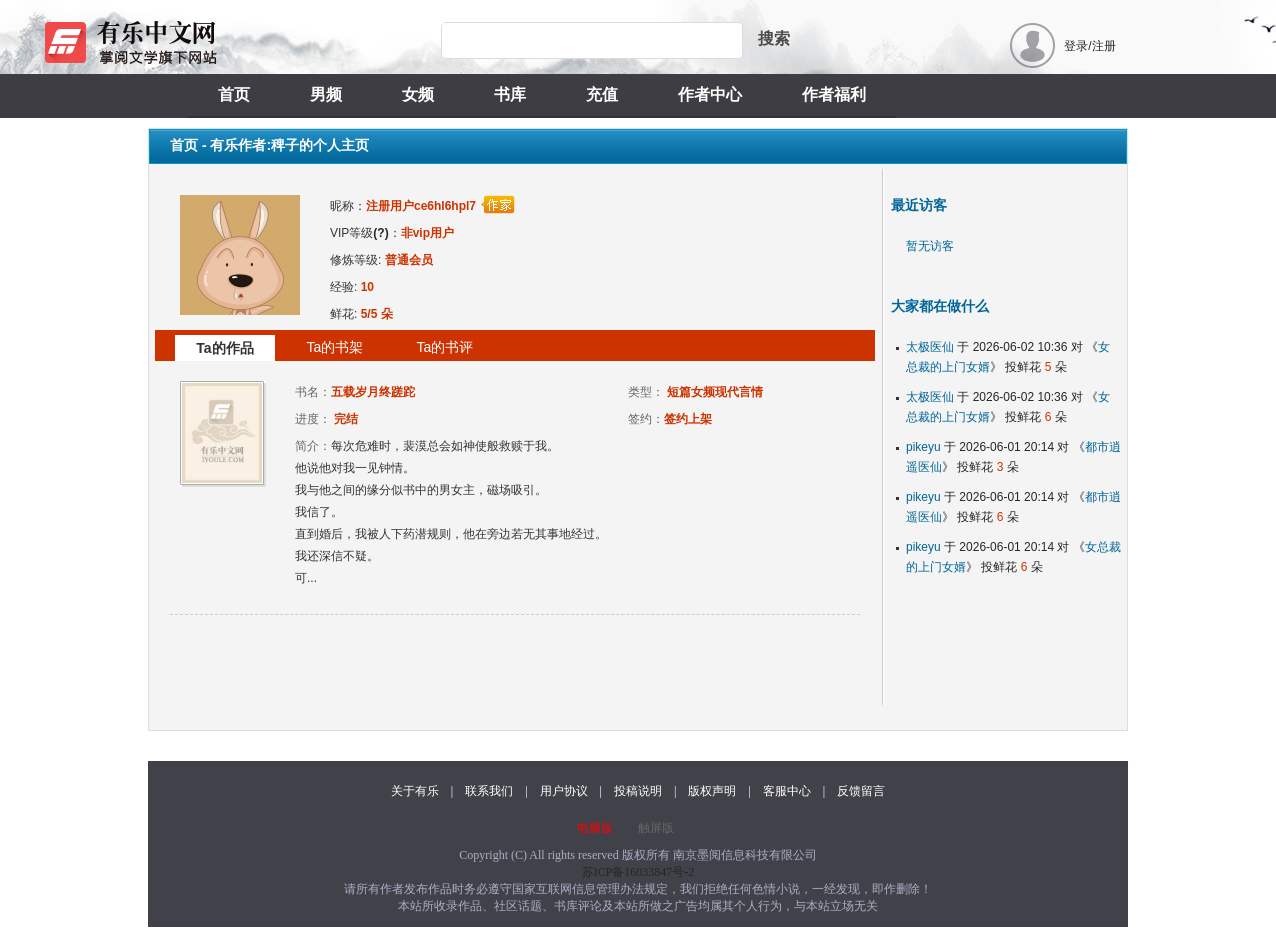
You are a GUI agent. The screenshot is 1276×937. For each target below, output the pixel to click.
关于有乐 (415, 791)
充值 (602, 94)
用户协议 (564, 791)
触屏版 (656, 828)
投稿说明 (638, 791)
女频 (418, 94)
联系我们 (489, 791)
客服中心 (787, 791)
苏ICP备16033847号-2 (638, 872)
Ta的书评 (445, 347)
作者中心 (710, 94)
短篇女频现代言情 (715, 392)
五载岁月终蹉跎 (373, 392)
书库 (510, 94)
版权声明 (712, 791)
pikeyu (923, 447)
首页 (234, 94)
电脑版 (595, 828)
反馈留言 (861, 791)
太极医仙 (930, 347)
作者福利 (834, 94)
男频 (326, 94)
